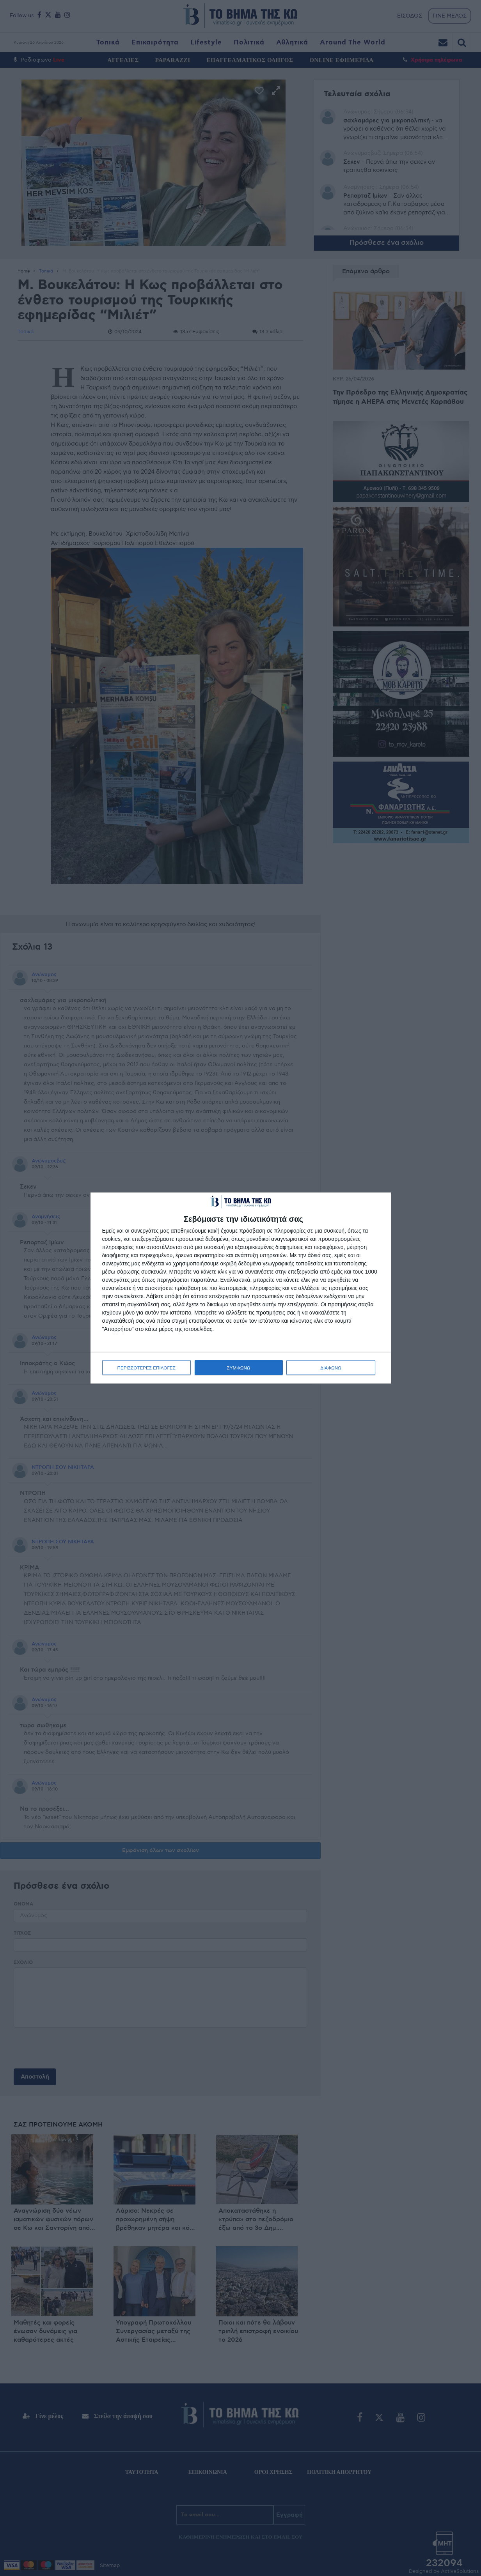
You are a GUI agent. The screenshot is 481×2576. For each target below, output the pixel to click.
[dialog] (241, 1288)
